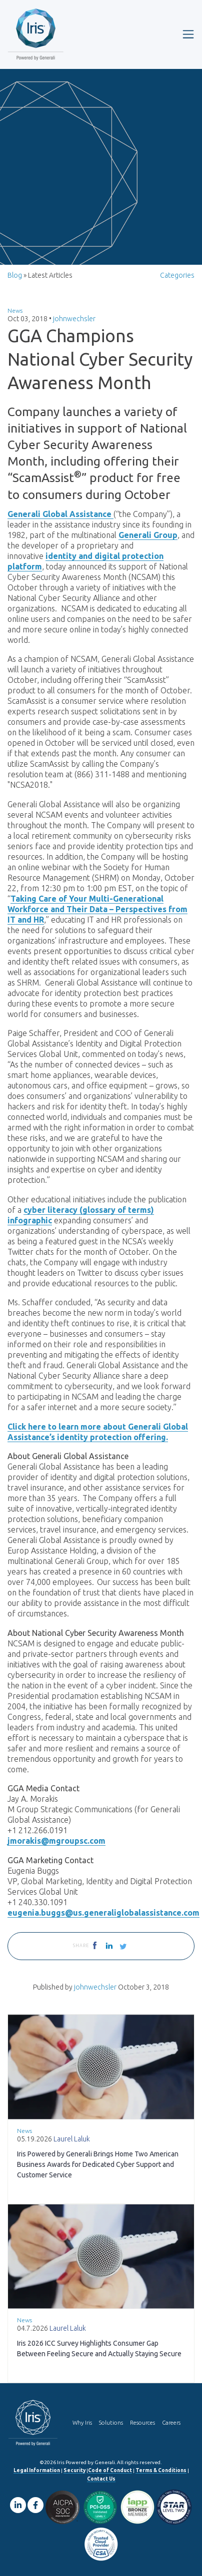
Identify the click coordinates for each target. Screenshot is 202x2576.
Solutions (111, 2423)
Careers (171, 2423)
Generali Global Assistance (61, 514)
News (15, 310)
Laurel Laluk (72, 2139)
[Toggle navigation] (188, 34)
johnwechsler (74, 319)
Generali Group (148, 534)
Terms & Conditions (161, 2470)
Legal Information (37, 2470)
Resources (142, 2423)
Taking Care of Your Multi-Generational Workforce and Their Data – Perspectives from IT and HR (98, 909)
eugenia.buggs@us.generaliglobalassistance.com (104, 1912)
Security (75, 2470)
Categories (177, 275)
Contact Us (101, 2479)
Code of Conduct (110, 2470)
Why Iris (82, 2423)
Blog (15, 275)
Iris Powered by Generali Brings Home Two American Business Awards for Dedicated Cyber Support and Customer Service (97, 2164)
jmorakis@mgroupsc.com (57, 1840)
